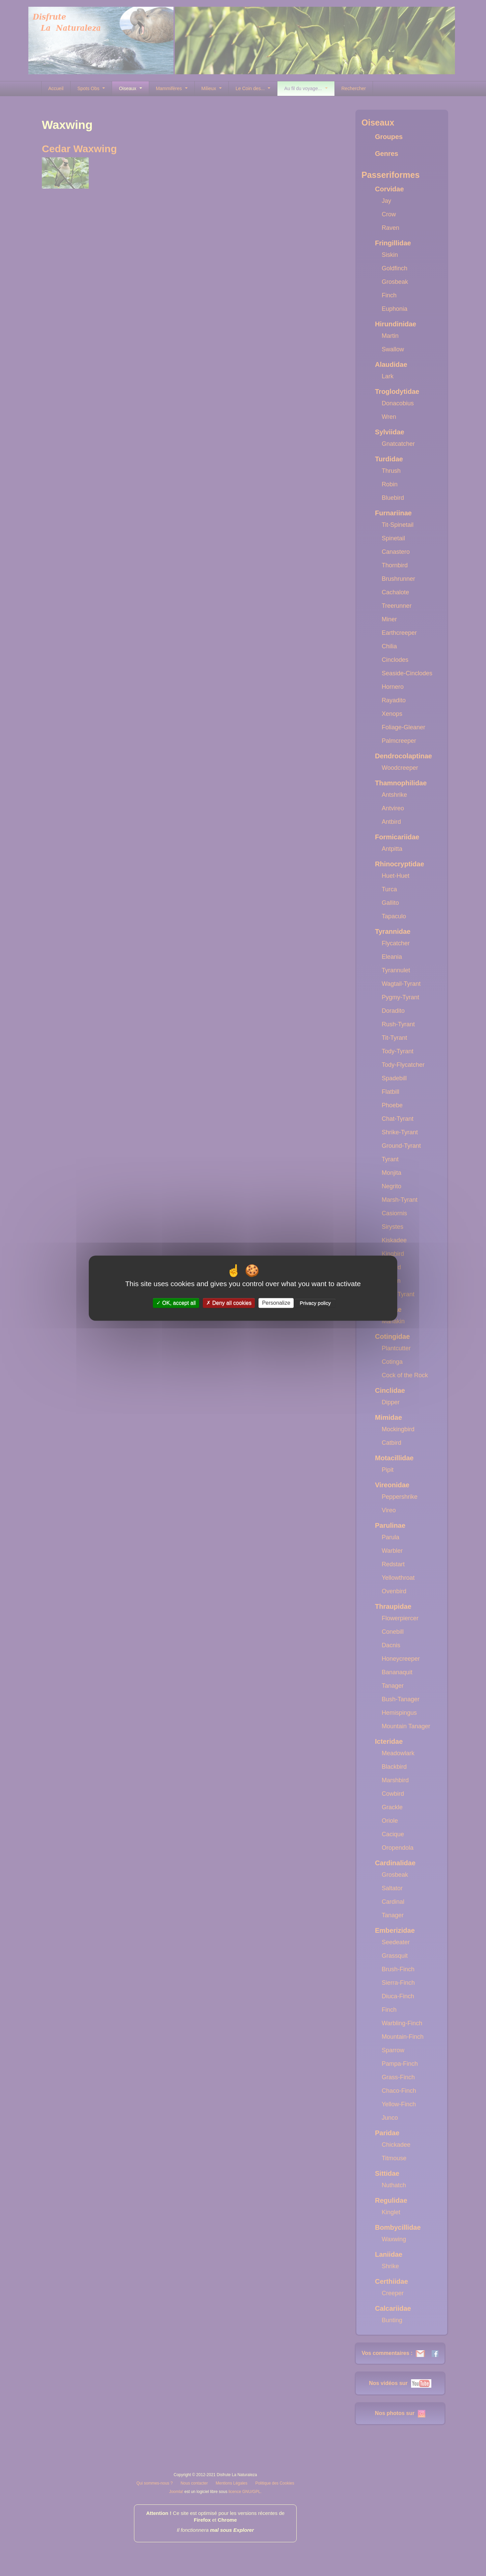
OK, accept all (176, 1303)
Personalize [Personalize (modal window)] (276, 1303)
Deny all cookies (228, 1303)
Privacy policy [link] (315, 1303)
